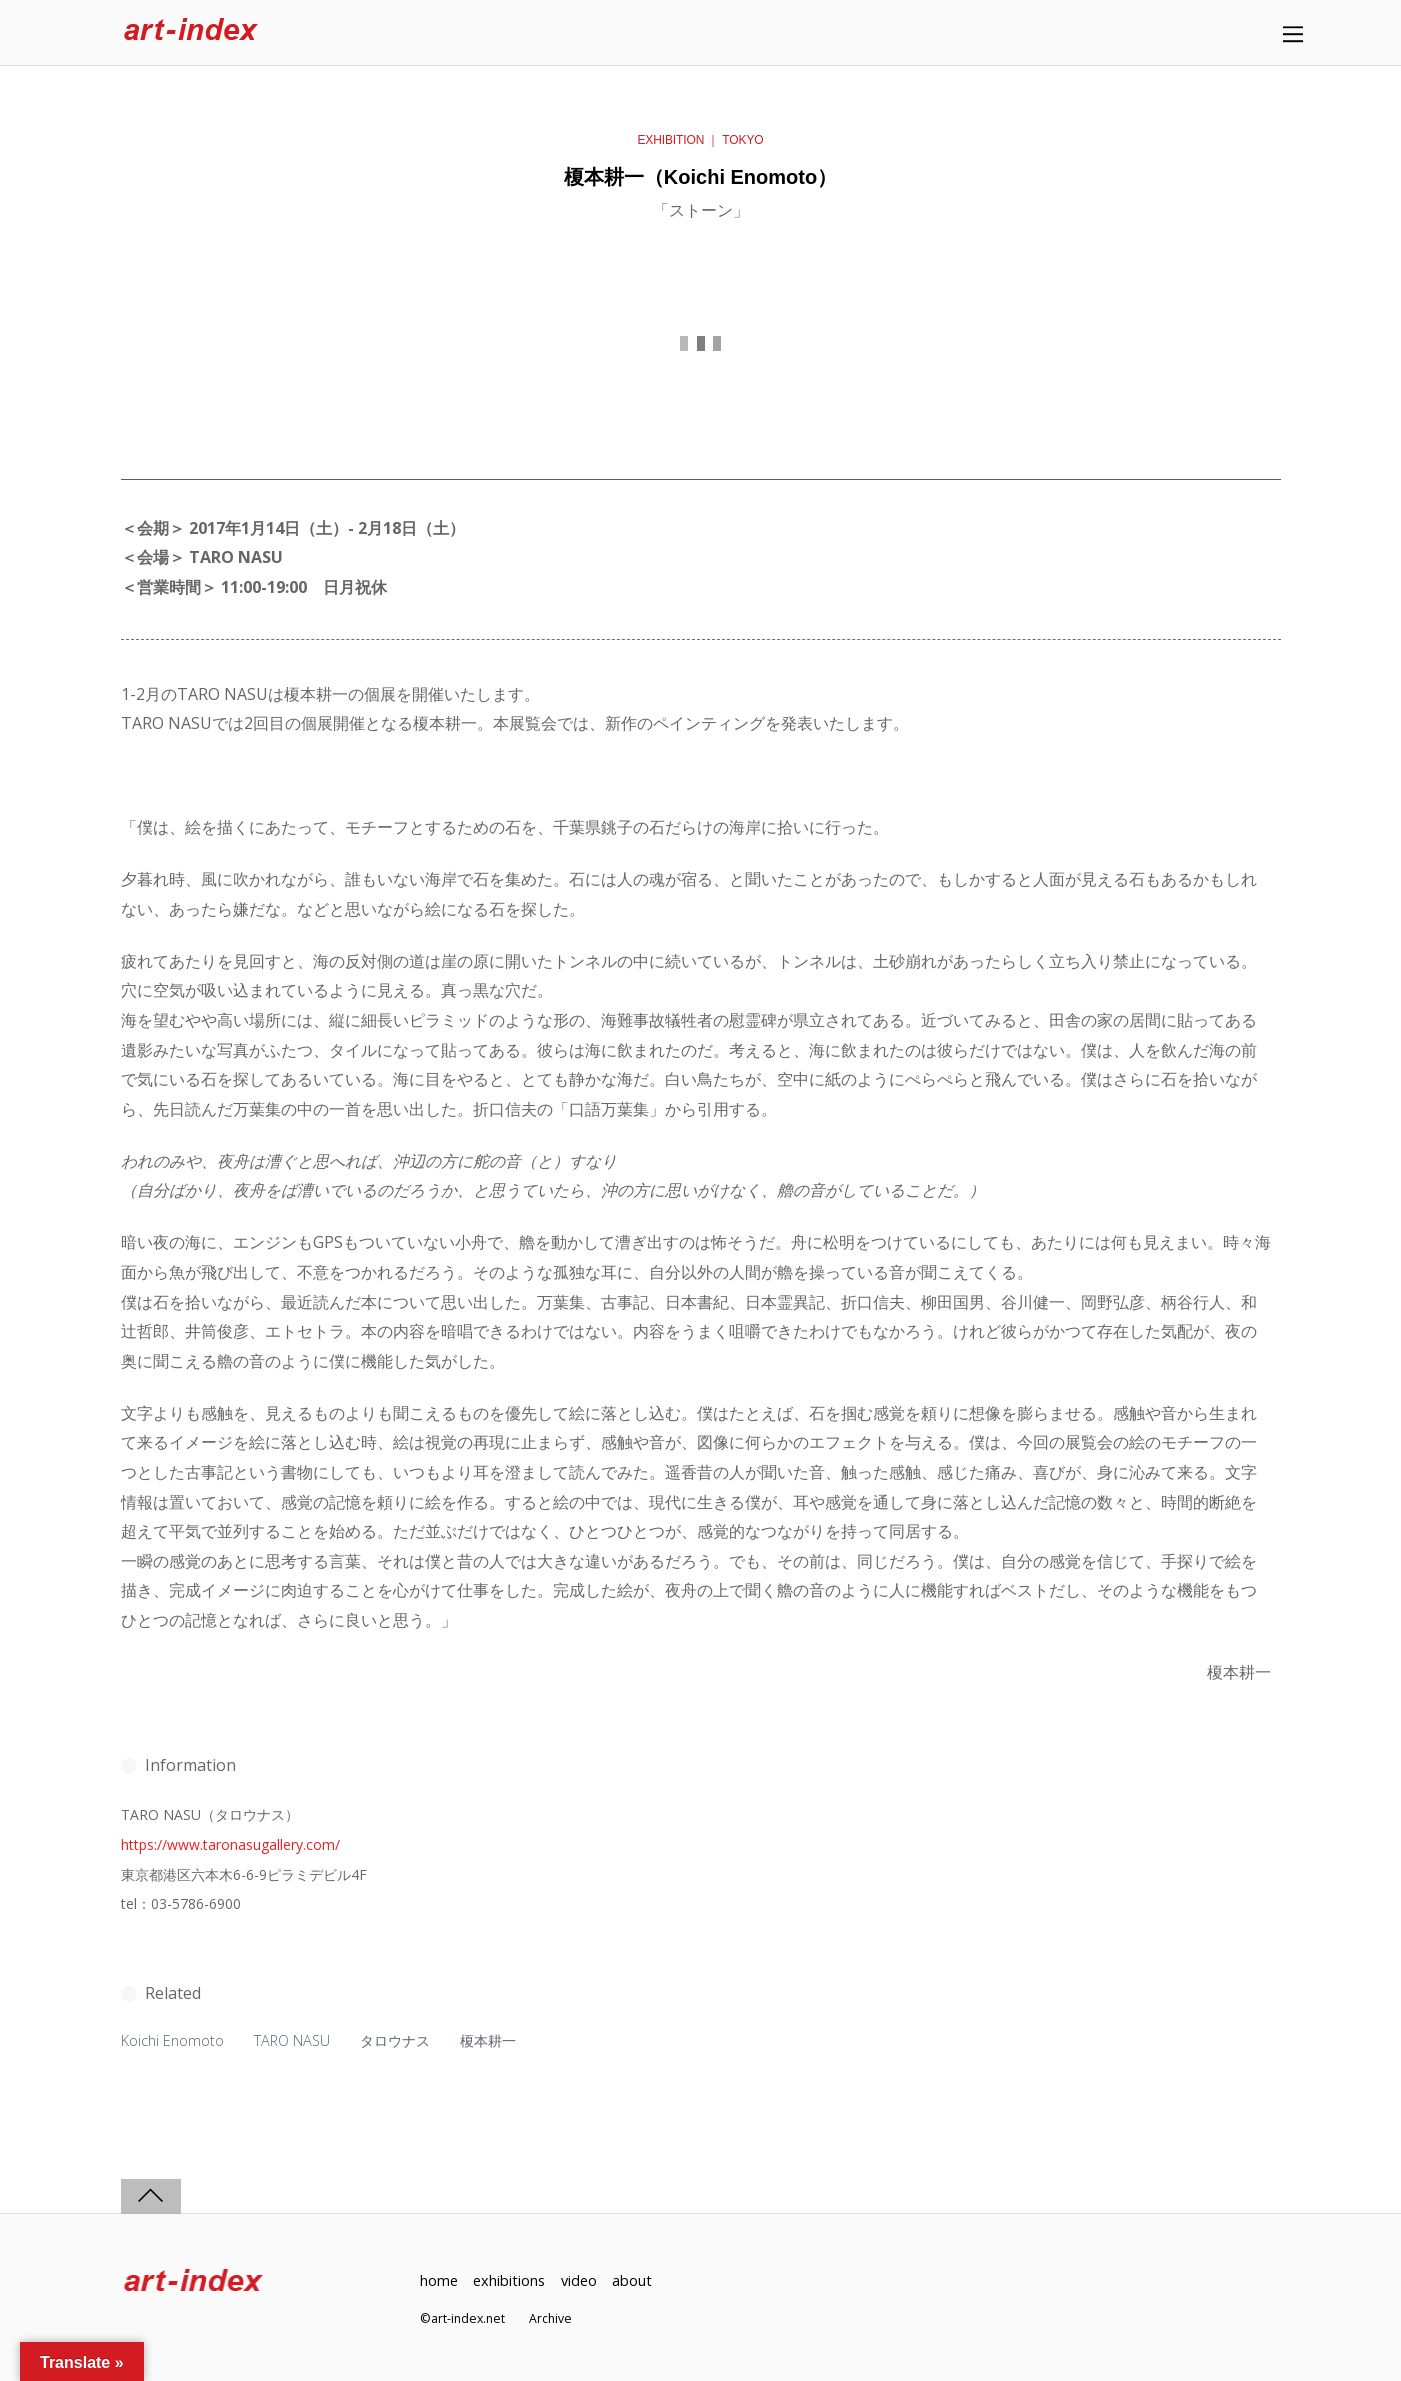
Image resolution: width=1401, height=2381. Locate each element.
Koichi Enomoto (172, 2040)
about (632, 2280)
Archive (550, 2318)
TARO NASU (292, 2040)
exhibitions (509, 2280)
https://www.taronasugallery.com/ (230, 1844)
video (579, 2280)
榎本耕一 (488, 2040)
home (439, 2280)
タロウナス (395, 2040)
